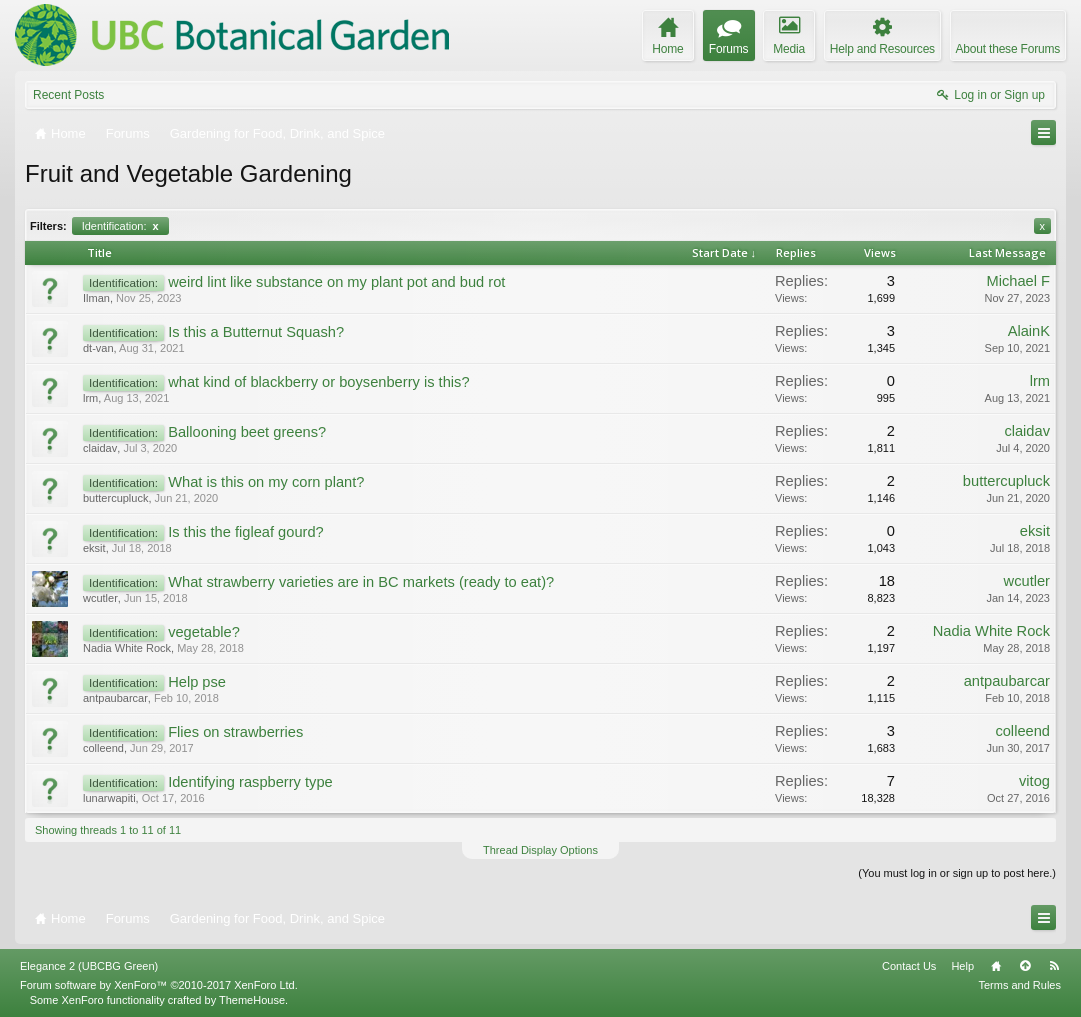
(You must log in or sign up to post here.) (957, 873)
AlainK (1029, 331)
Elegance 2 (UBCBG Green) (89, 966)
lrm (90, 398)
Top (1025, 966)
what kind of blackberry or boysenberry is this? (318, 382)
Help (962, 966)
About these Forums (1008, 49)
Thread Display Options (540, 850)
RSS (1054, 966)
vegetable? (204, 632)
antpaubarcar (115, 698)
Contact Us (909, 966)
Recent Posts (68, 95)
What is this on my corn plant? (266, 482)
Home (996, 966)
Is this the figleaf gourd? (246, 532)
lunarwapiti (109, 798)
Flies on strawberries (235, 732)
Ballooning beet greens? (247, 432)
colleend (103, 748)
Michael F (1018, 281)
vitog (1034, 781)
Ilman (96, 298)
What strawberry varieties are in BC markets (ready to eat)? (361, 582)
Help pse (197, 682)
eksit (94, 548)
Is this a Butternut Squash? (256, 332)
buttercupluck (115, 498)
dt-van (98, 348)
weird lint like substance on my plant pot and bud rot (336, 282)
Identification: (120, 226)
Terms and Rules (1019, 985)
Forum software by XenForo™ (159, 985)
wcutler (100, 598)
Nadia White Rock (127, 648)
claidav (100, 448)
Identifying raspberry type (250, 782)
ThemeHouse (252, 1000)
